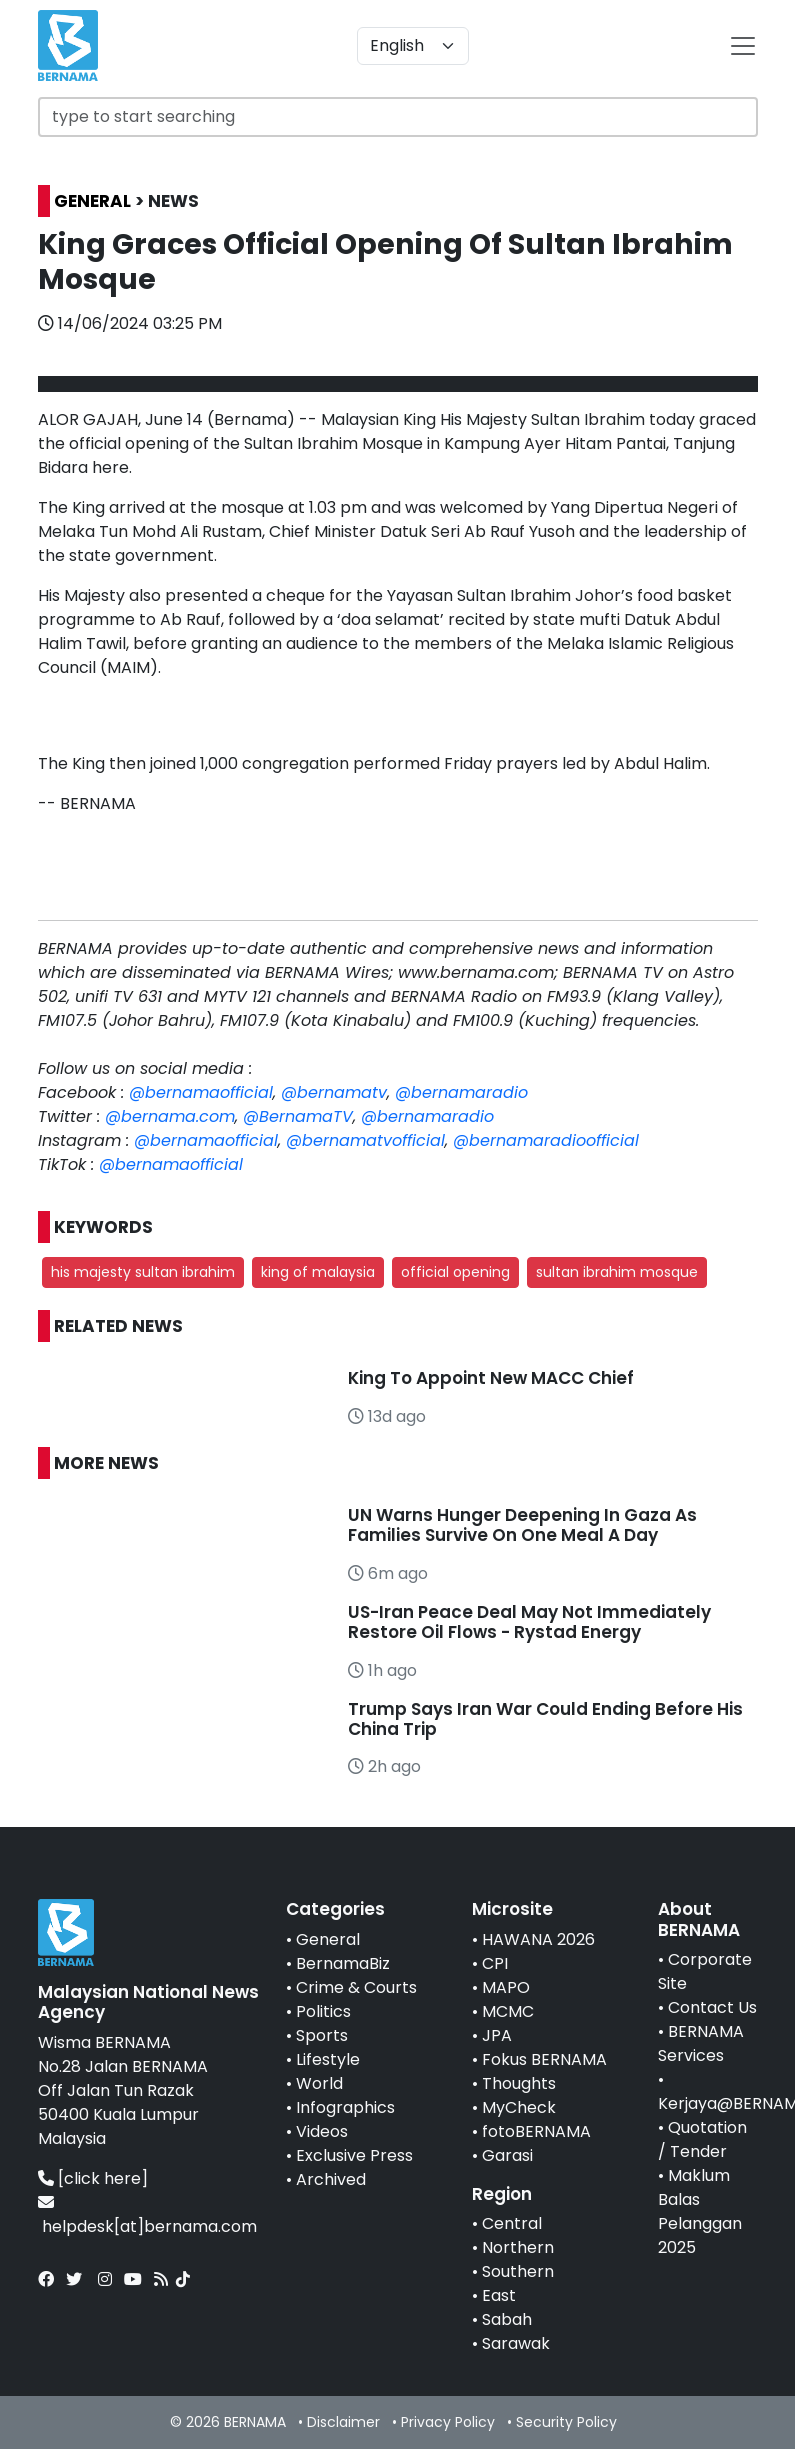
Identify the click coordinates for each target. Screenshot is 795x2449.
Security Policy (566, 2422)
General (328, 1939)
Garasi (507, 2155)
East (499, 2295)
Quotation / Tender (702, 2139)
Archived (331, 2179)
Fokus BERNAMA (544, 2059)
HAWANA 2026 (538, 1939)
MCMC (508, 2011)
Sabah (507, 2319)
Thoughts (519, 2083)
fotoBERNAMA (536, 2131)
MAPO (506, 1987)
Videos (322, 2131)
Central (512, 2223)
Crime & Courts (356, 1987)
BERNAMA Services (701, 2043)
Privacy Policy (448, 2422)
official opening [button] (455, 1272)
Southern (518, 2271)
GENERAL (92, 201)
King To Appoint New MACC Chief (491, 1378)
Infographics (345, 2107)
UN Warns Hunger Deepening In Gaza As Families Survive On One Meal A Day (522, 1525)
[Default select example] (413, 46)
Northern (518, 2247)
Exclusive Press (354, 2155)
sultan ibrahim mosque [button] (617, 1272)
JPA (497, 2035)
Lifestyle (328, 2059)
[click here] (103, 2178)
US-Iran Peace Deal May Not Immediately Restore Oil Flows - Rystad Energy (529, 1622)
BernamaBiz (343, 1963)
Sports (322, 2035)
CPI (495, 1963)
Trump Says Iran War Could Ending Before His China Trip (545, 1719)
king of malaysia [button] (318, 1272)
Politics (323, 2011)
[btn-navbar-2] (743, 46)
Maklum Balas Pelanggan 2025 (700, 2211)
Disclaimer (343, 2422)
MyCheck (519, 2107)
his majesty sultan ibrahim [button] (143, 1272)
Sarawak (516, 2343)
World (319, 2083)
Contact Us (712, 2007)
